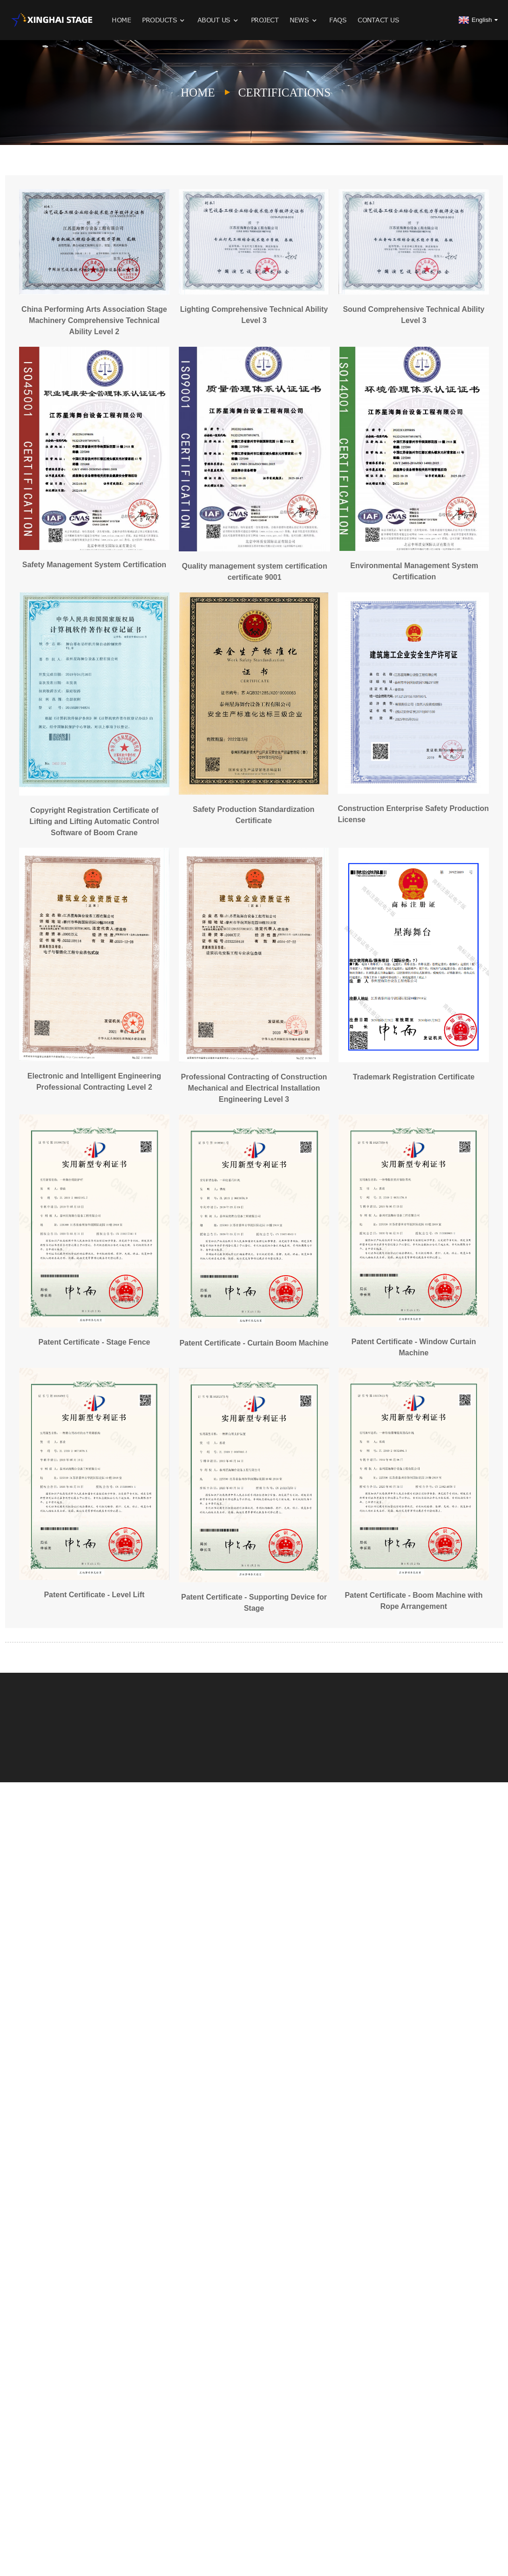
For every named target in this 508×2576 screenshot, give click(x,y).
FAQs (337, 20)
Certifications (284, 92)
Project (265, 20)
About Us (218, 20)
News (304, 20)
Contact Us (378, 20)
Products (164, 20)
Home (121, 20)
